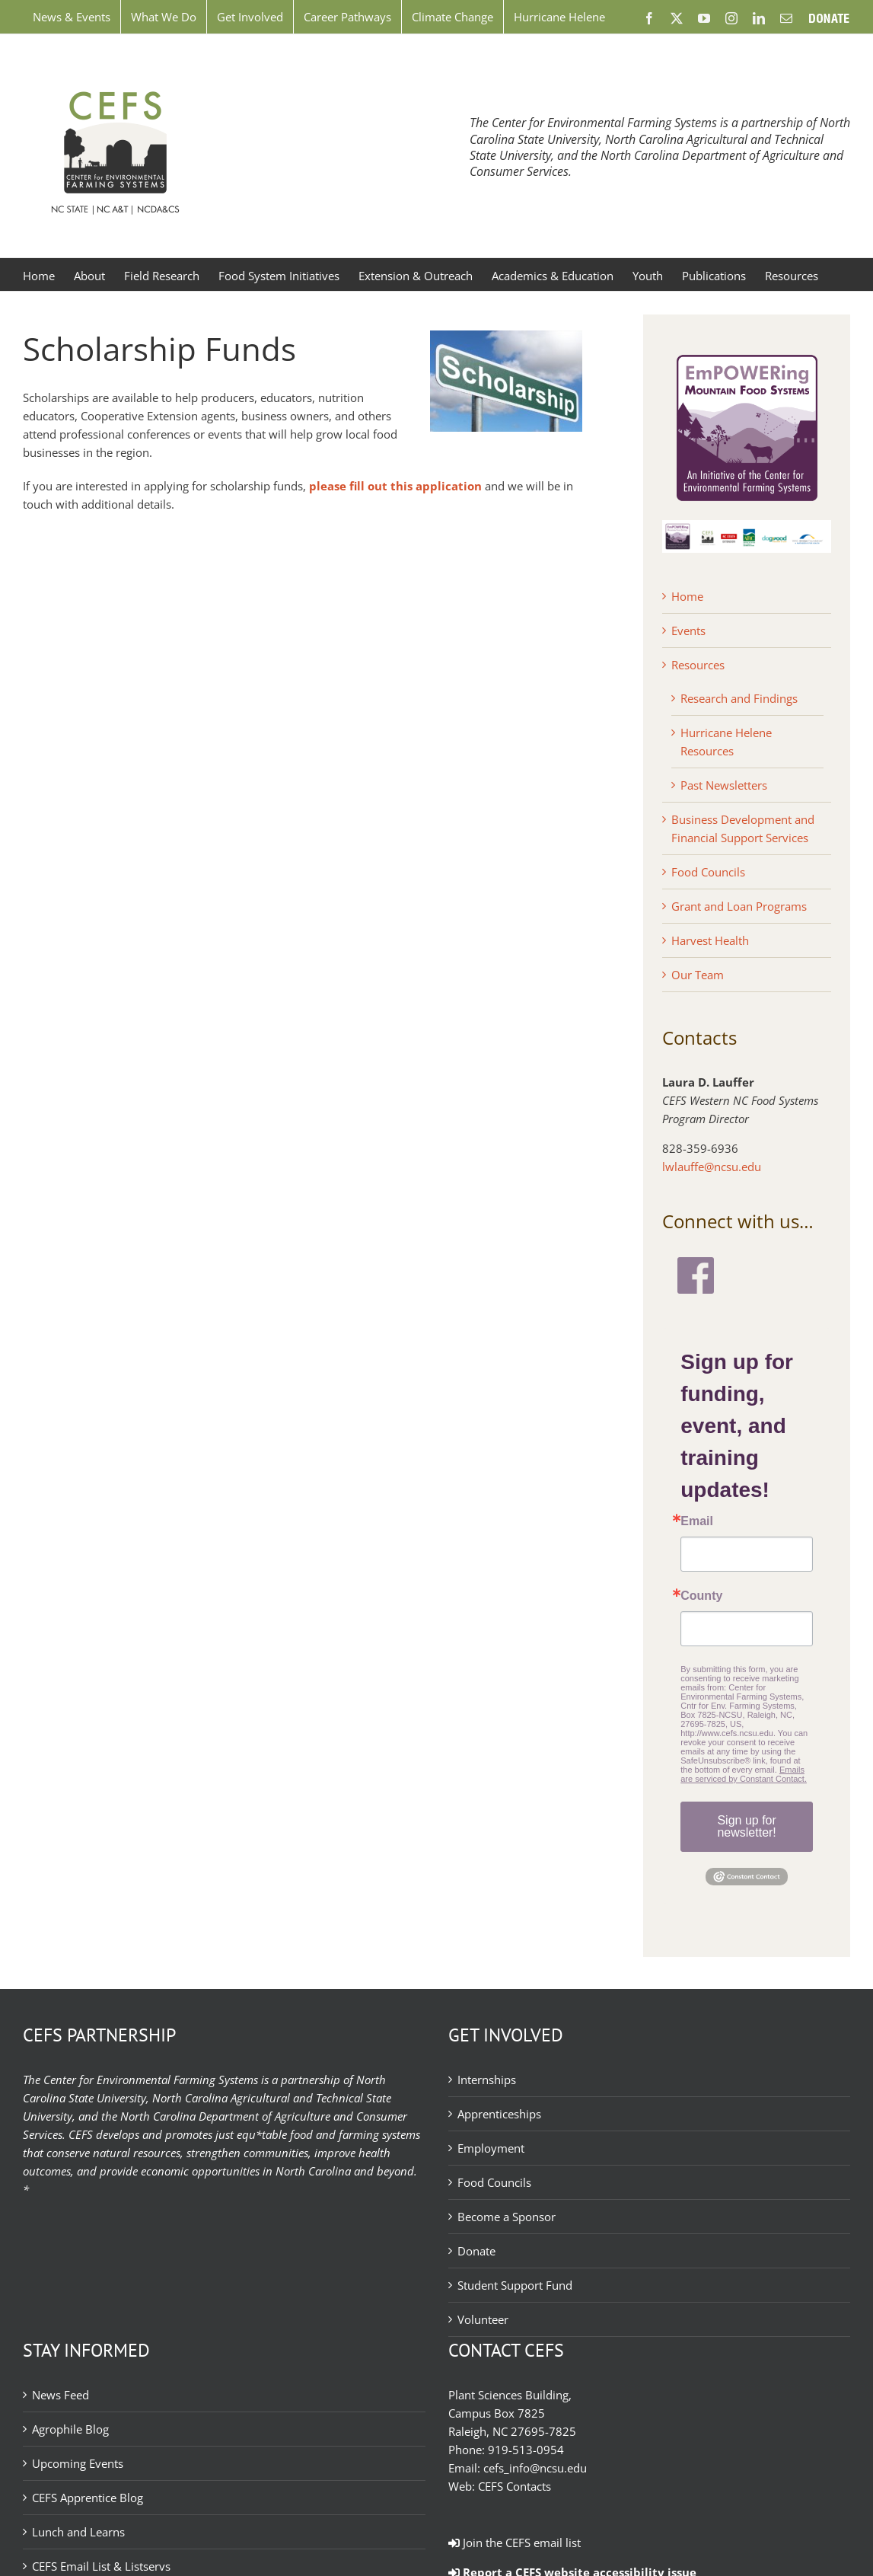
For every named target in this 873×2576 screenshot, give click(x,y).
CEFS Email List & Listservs (101, 2566)
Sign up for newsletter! (746, 1826)
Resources (698, 664)
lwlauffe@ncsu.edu (711, 1166)
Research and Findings (739, 698)
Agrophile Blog (70, 2429)
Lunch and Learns (78, 2531)
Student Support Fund (514, 2285)
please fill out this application (395, 485)
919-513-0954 (526, 2449)
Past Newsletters (723, 785)
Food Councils (708, 871)
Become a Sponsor (506, 2216)
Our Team (697, 974)
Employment (490, 2148)
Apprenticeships (499, 2113)
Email (696, 1521)
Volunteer (482, 2319)
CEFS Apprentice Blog (87, 2497)
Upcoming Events (77, 2463)
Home (687, 596)
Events (688, 630)
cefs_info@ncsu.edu (535, 2467)
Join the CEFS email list (514, 2542)
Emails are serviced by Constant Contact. (743, 1774)
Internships (486, 2079)
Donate (476, 2250)
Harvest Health (710, 940)
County (701, 1596)
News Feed (60, 2394)
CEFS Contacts (514, 2486)
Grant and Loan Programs (739, 906)
